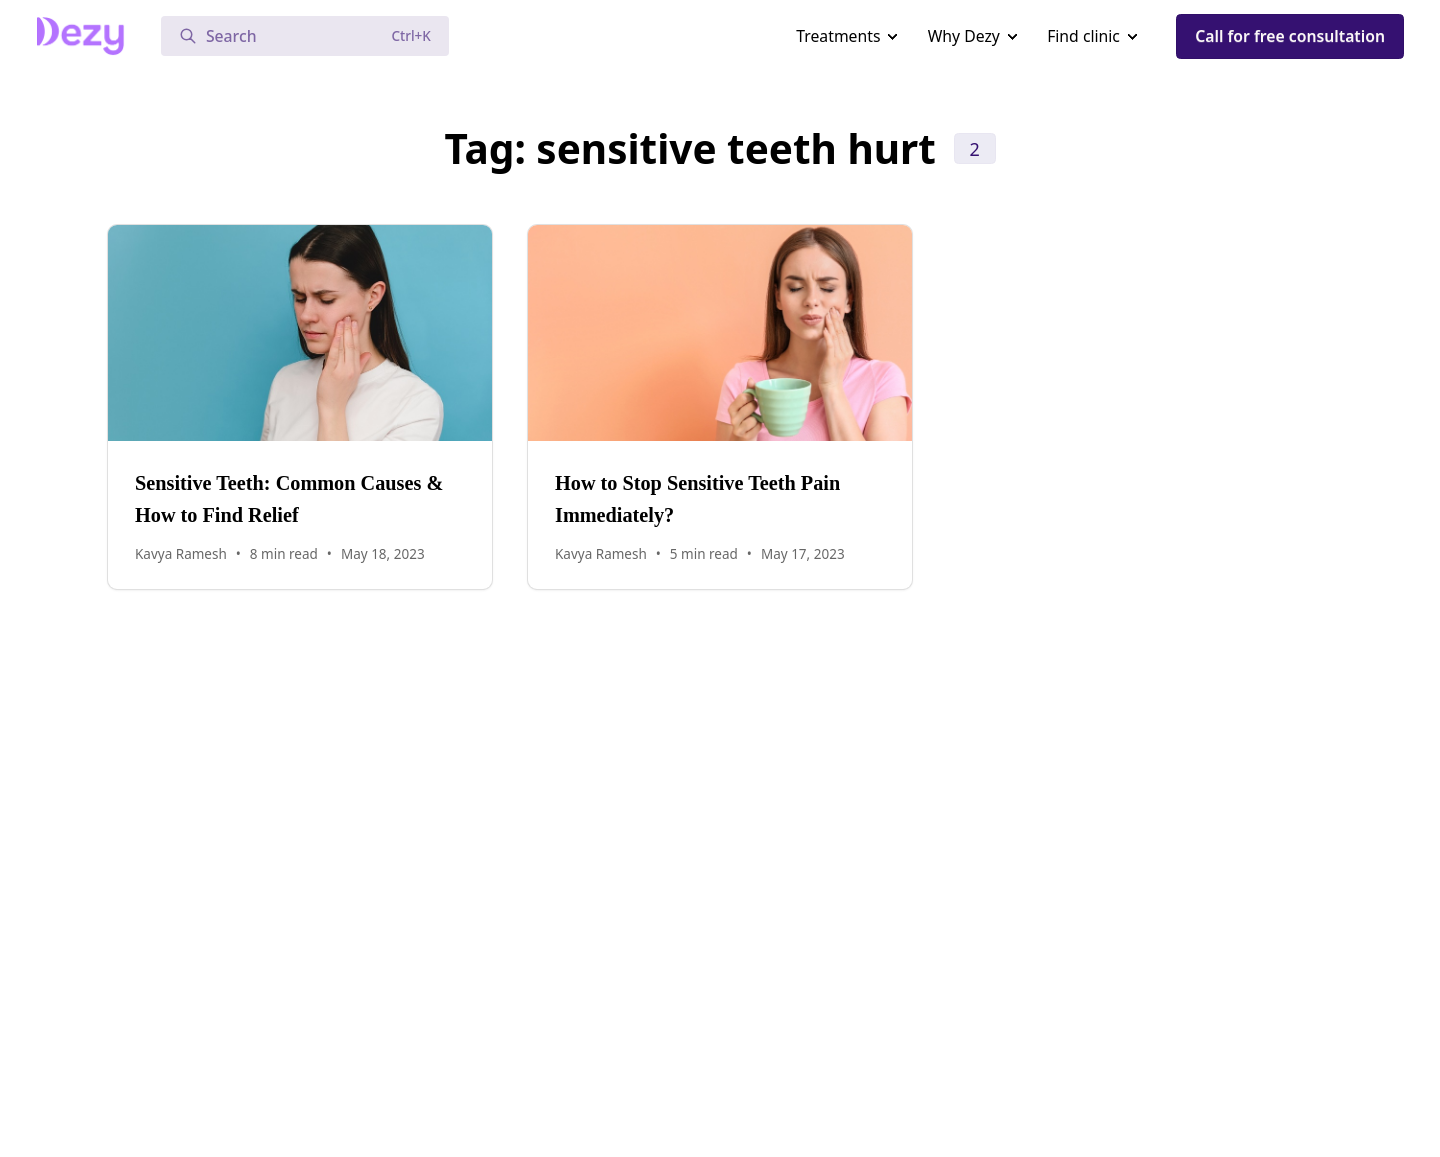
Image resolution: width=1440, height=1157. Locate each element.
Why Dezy (964, 36)
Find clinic (1083, 36)
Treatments (838, 36)
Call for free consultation (1290, 36)
